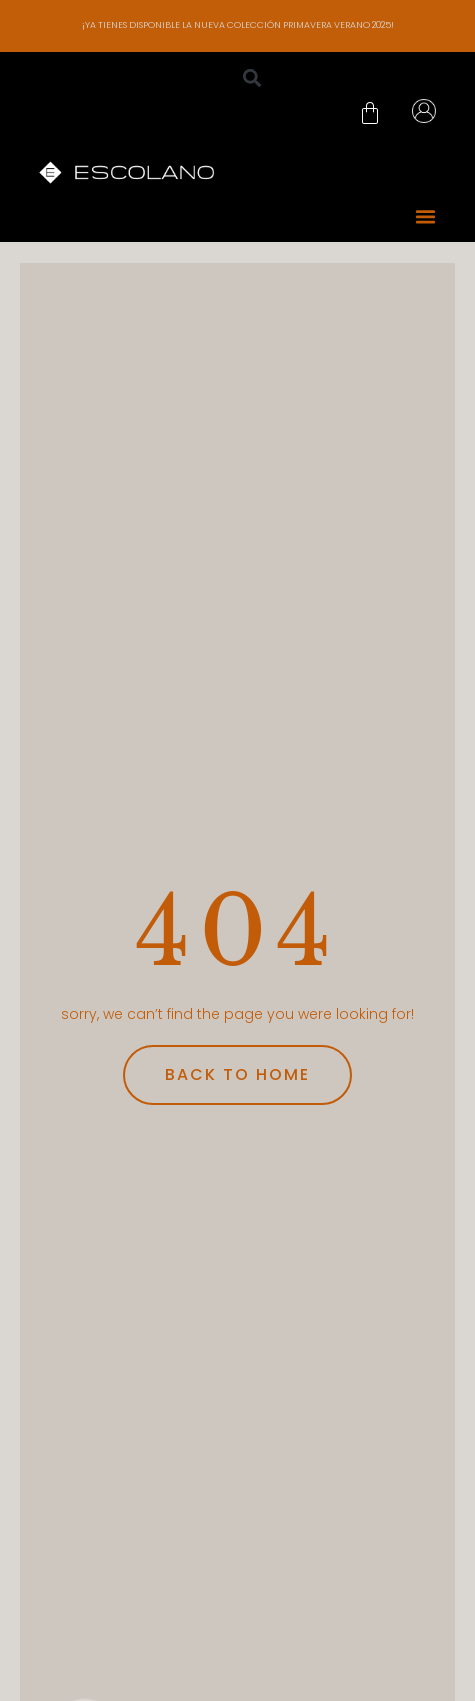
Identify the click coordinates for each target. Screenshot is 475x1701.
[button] (252, 78)
